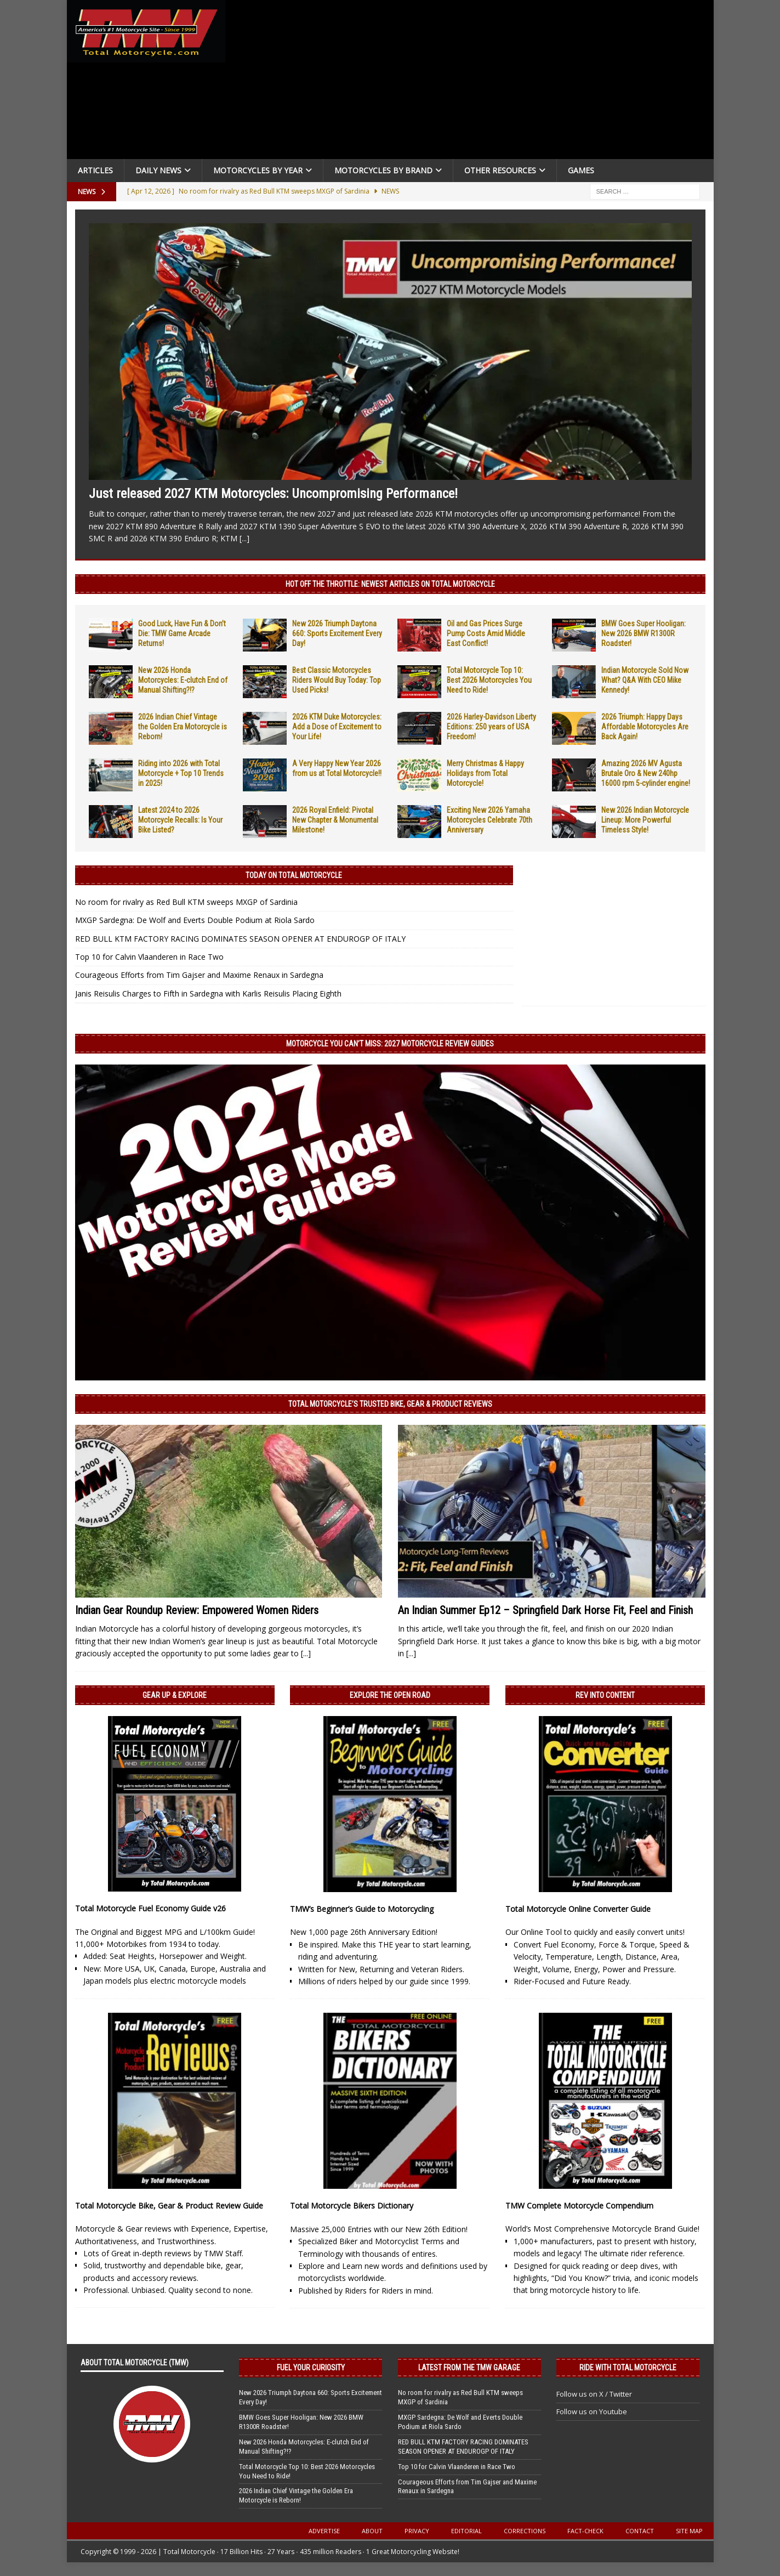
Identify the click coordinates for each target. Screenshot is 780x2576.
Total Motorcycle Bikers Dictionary (351, 2205)
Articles (95, 170)
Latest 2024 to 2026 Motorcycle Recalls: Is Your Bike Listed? (180, 820)
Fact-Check (585, 2531)
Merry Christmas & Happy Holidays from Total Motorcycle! (485, 773)
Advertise (324, 2531)
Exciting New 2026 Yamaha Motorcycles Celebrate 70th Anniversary (489, 820)
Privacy (417, 2531)
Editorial (466, 2531)
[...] (244, 538)
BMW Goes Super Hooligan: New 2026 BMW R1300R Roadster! (643, 633)
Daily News (158, 170)
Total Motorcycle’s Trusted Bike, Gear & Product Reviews (390, 1404)
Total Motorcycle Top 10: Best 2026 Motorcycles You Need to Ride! (489, 680)
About (372, 2531)
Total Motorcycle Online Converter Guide (578, 1909)
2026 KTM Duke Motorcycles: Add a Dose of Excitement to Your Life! (337, 726)
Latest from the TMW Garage (469, 2367)
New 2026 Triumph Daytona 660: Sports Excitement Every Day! (337, 633)
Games (581, 170)
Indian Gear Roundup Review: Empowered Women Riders (196, 1610)
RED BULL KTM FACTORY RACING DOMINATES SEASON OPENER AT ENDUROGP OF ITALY (240, 938)
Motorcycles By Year (258, 170)
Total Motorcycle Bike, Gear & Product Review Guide (169, 2205)
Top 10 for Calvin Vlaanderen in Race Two (149, 957)
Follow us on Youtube (591, 2411)
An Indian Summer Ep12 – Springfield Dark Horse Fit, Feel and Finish (545, 1610)
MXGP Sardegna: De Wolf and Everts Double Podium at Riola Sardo (195, 920)
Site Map (689, 2531)
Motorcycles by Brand (383, 170)
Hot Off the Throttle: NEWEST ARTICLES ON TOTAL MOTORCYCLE (390, 584)
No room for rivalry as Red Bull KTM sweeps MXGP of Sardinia (186, 902)
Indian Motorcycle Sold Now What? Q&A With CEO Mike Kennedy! (644, 680)
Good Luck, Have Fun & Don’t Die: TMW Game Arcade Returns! (182, 633)
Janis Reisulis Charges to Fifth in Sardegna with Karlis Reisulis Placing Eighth (208, 993)
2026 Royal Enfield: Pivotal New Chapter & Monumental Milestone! (335, 820)
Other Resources (500, 170)
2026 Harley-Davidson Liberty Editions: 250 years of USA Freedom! (491, 726)
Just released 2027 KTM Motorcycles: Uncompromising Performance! (273, 493)
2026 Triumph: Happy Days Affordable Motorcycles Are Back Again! (644, 726)
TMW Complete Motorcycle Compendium (579, 2205)
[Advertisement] (473, 82)
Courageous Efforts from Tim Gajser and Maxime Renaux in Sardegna (199, 975)
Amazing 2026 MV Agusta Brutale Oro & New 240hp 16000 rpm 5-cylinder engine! (645, 773)
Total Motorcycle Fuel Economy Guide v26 (150, 1908)
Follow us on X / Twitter (594, 2394)
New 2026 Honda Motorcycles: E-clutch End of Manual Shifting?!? (182, 680)
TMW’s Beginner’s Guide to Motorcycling (362, 1909)
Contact (639, 2531)
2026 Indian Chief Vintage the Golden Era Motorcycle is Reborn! (182, 726)
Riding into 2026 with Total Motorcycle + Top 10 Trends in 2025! (181, 773)
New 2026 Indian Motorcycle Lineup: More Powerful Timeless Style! (645, 820)
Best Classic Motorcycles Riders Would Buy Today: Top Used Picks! (336, 680)
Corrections (524, 2531)
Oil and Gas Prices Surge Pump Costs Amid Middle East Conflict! (486, 633)
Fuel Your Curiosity (311, 2367)
